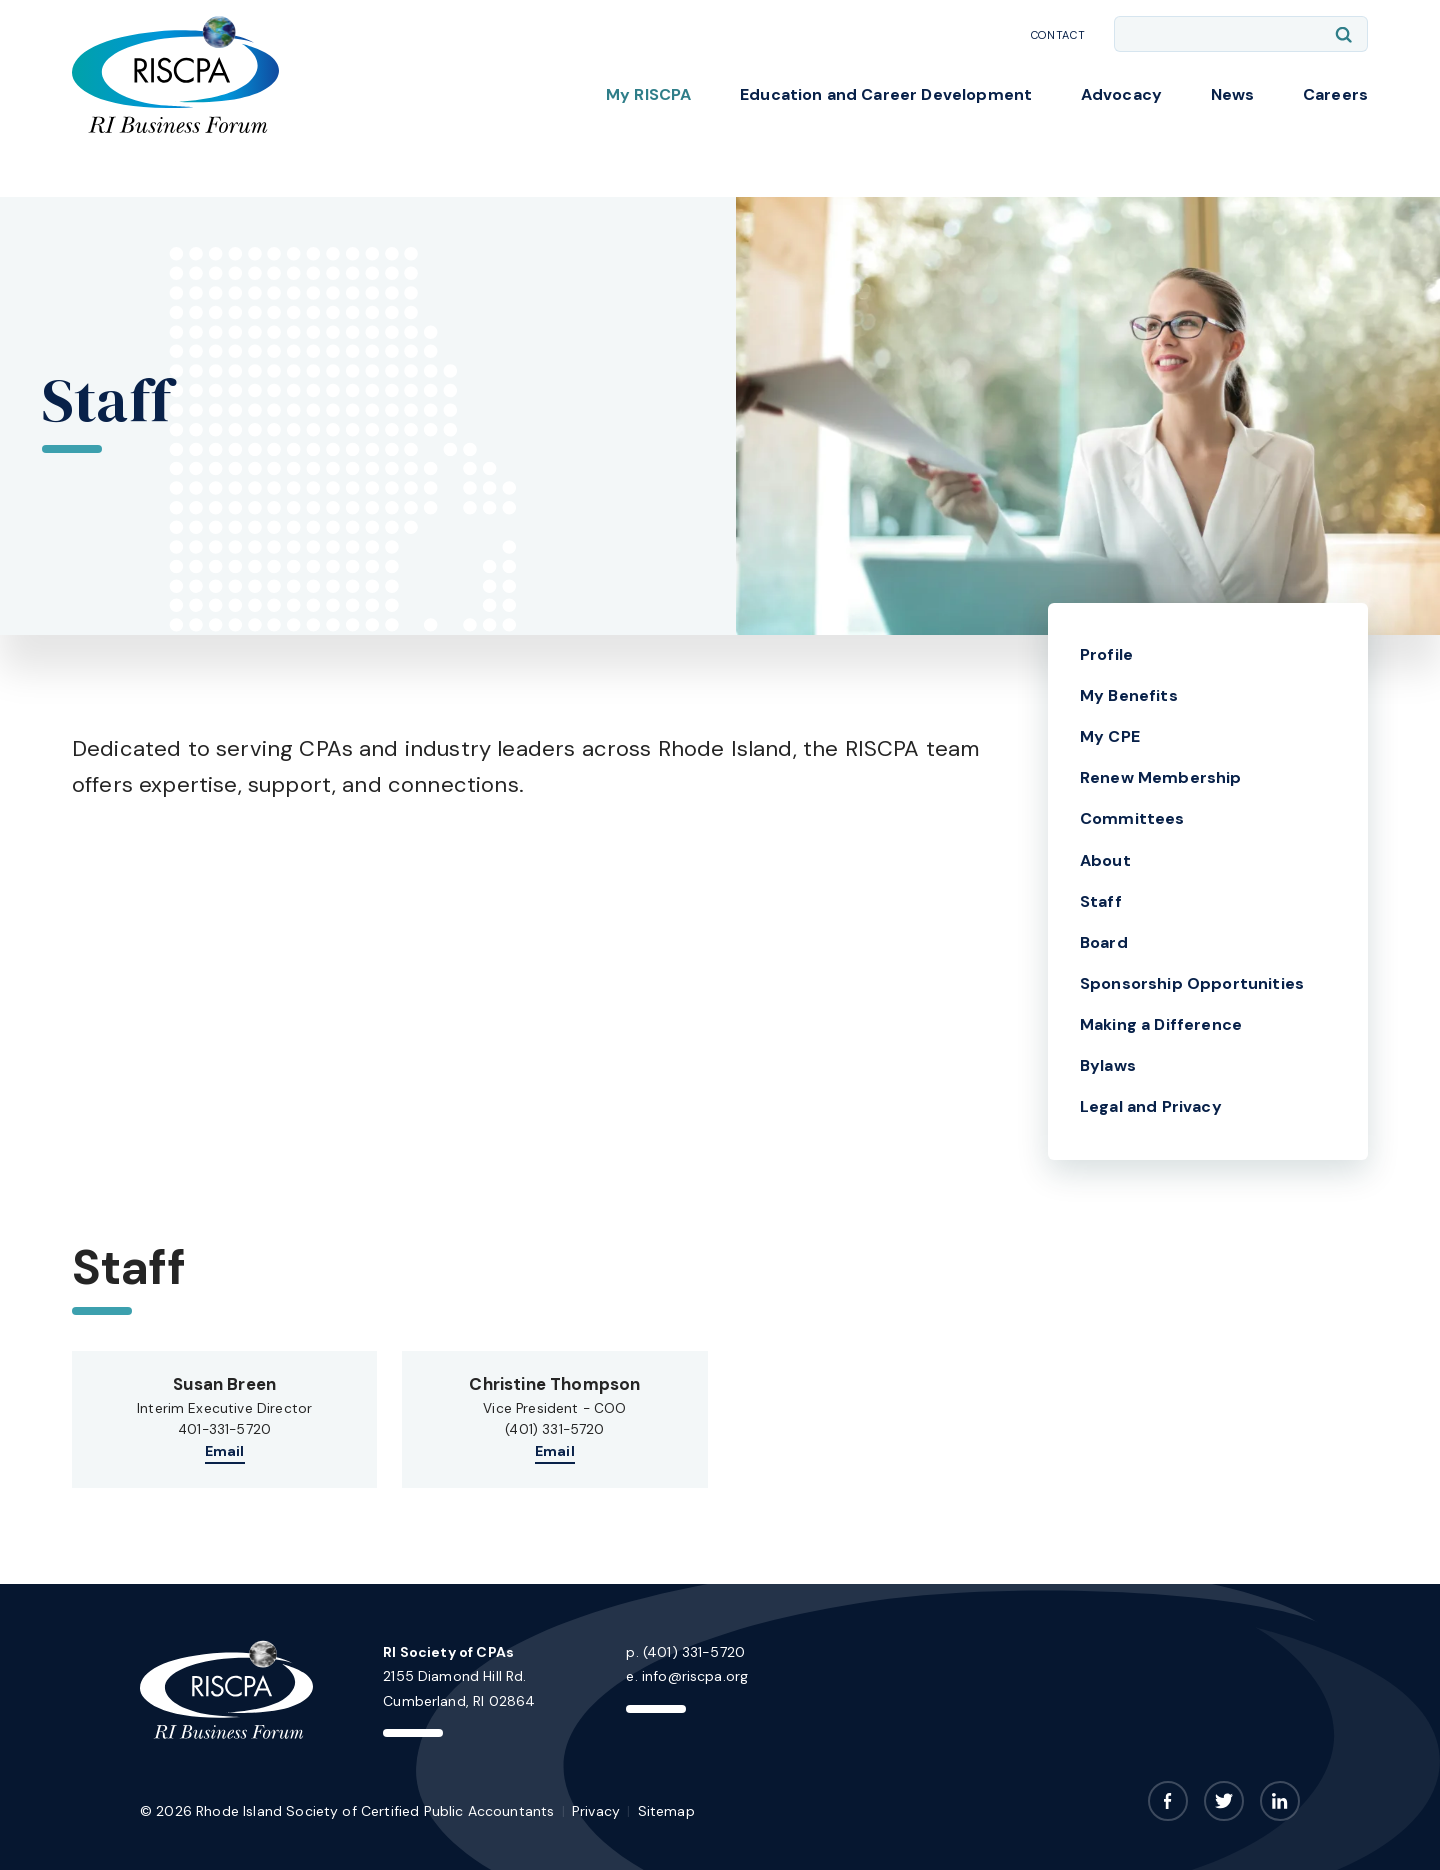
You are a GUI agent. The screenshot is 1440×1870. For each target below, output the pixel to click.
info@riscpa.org (695, 1676)
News (1233, 94)
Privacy (596, 1811)
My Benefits (1129, 695)
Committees (1132, 818)
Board (1104, 942)
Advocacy (1121, 94)
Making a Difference (1161, 1024)
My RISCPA (648, 94)
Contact (1058, 35)
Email (225, 1451)
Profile (1106, 654)
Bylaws (1108, 1065)
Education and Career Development (886, 94)
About (1105, 860)
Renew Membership (1161, 777)
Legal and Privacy (1151, 1106)
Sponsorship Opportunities (1192, 983)
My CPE (1110, 736)
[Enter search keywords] (1241, 34)
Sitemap (666, 1811)
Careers (1335, 94)
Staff (1101, 901)
